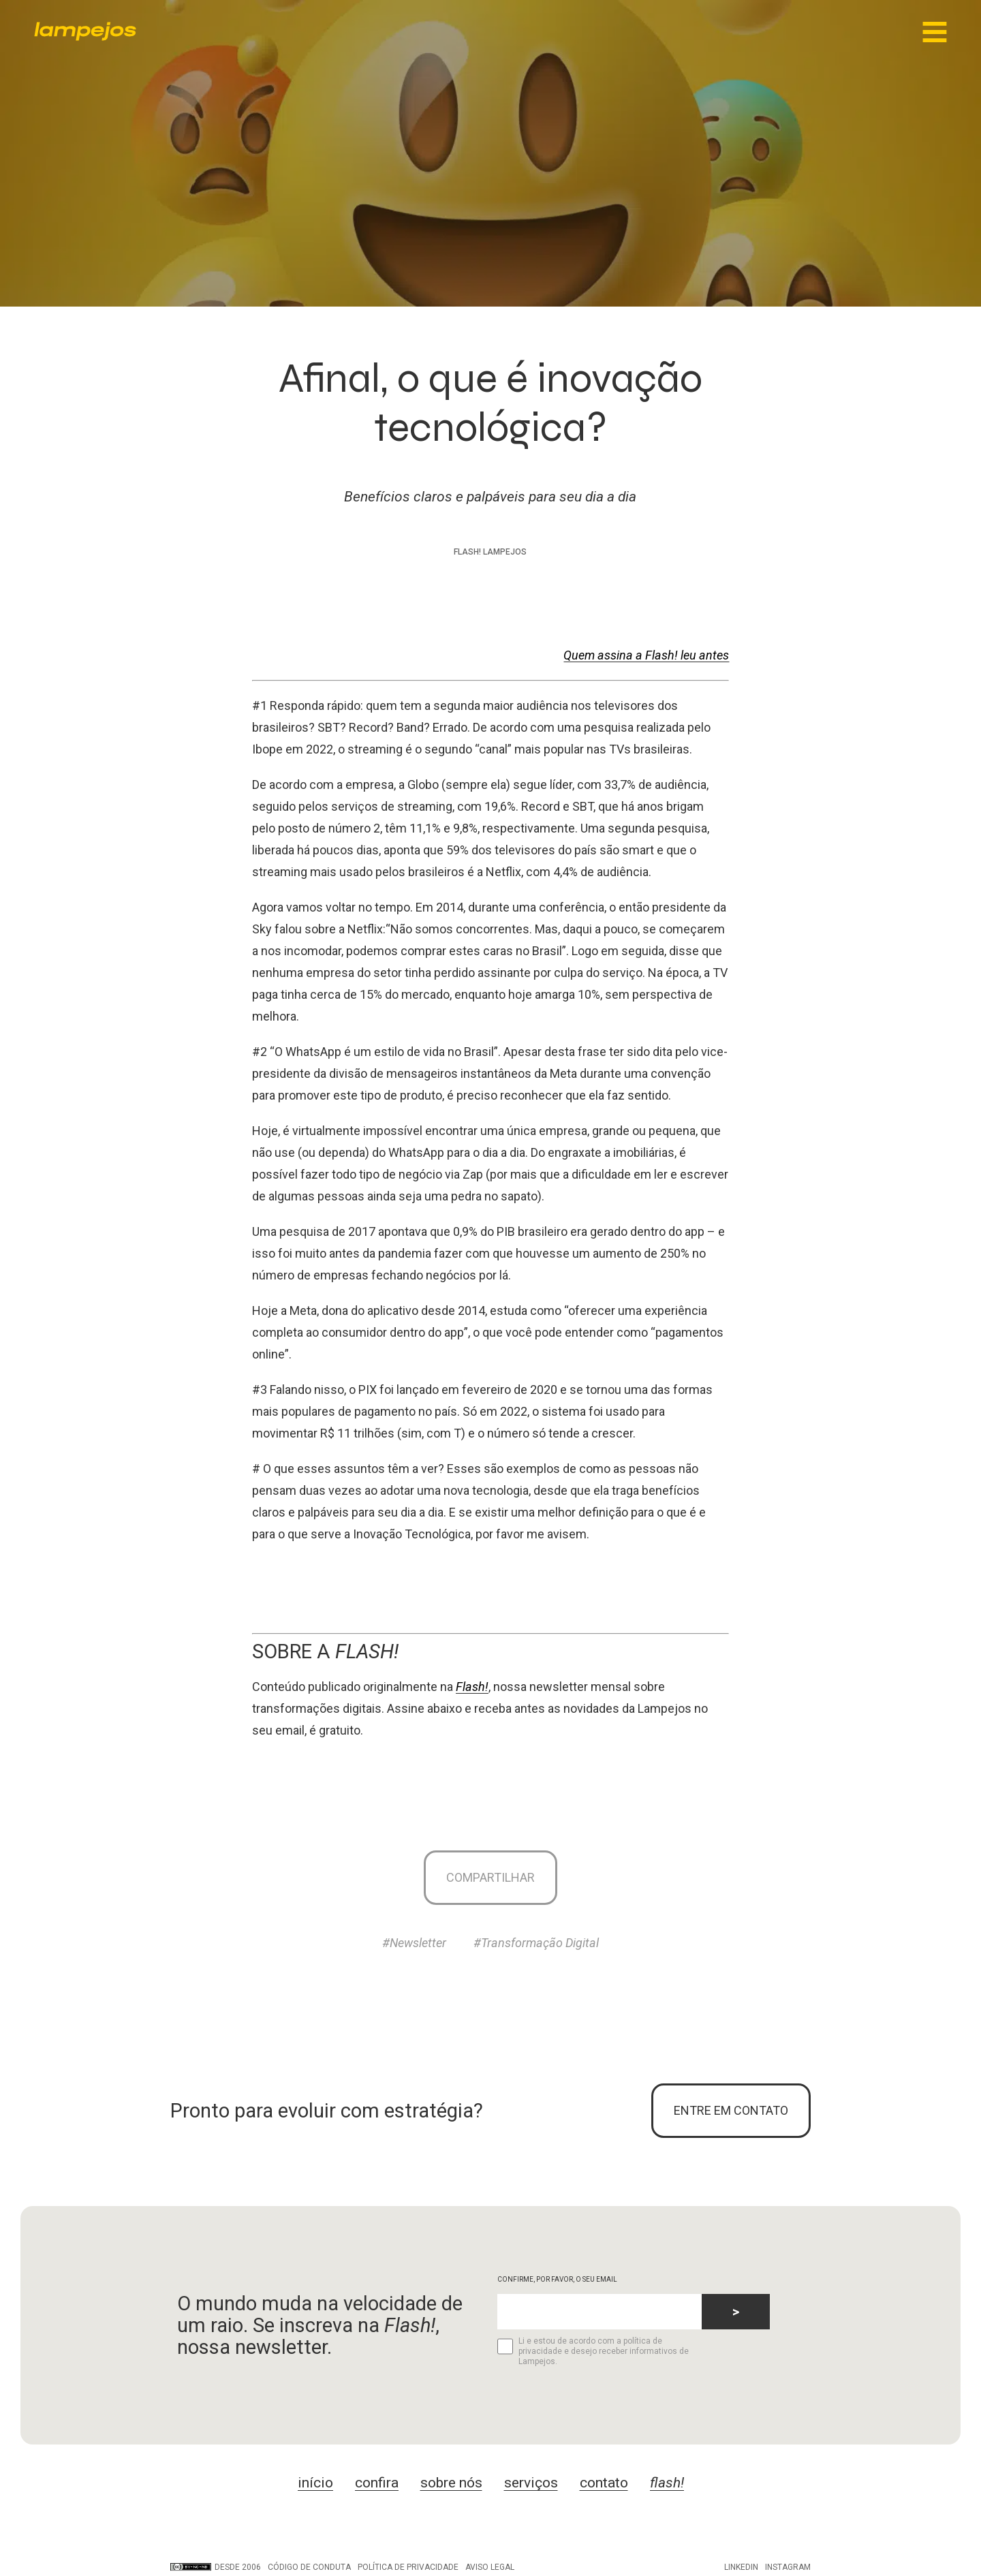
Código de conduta (309, 2567)
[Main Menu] (934, 33)
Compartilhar (490, 1877)
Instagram (788, 2567)
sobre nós (451, 2482)
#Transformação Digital (536, 1943)
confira (377, 2482)
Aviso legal (489, 2567)
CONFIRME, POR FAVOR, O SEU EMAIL (557, 2279)
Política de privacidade (408, 2567)
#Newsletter (414, 1943)
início (315, 2482)
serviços (531, 2482)
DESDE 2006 (215, 2567)
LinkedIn (741, 2567)
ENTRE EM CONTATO (731, 2110)
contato (604, 2482)
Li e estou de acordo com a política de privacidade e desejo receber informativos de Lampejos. (593, 2351)
